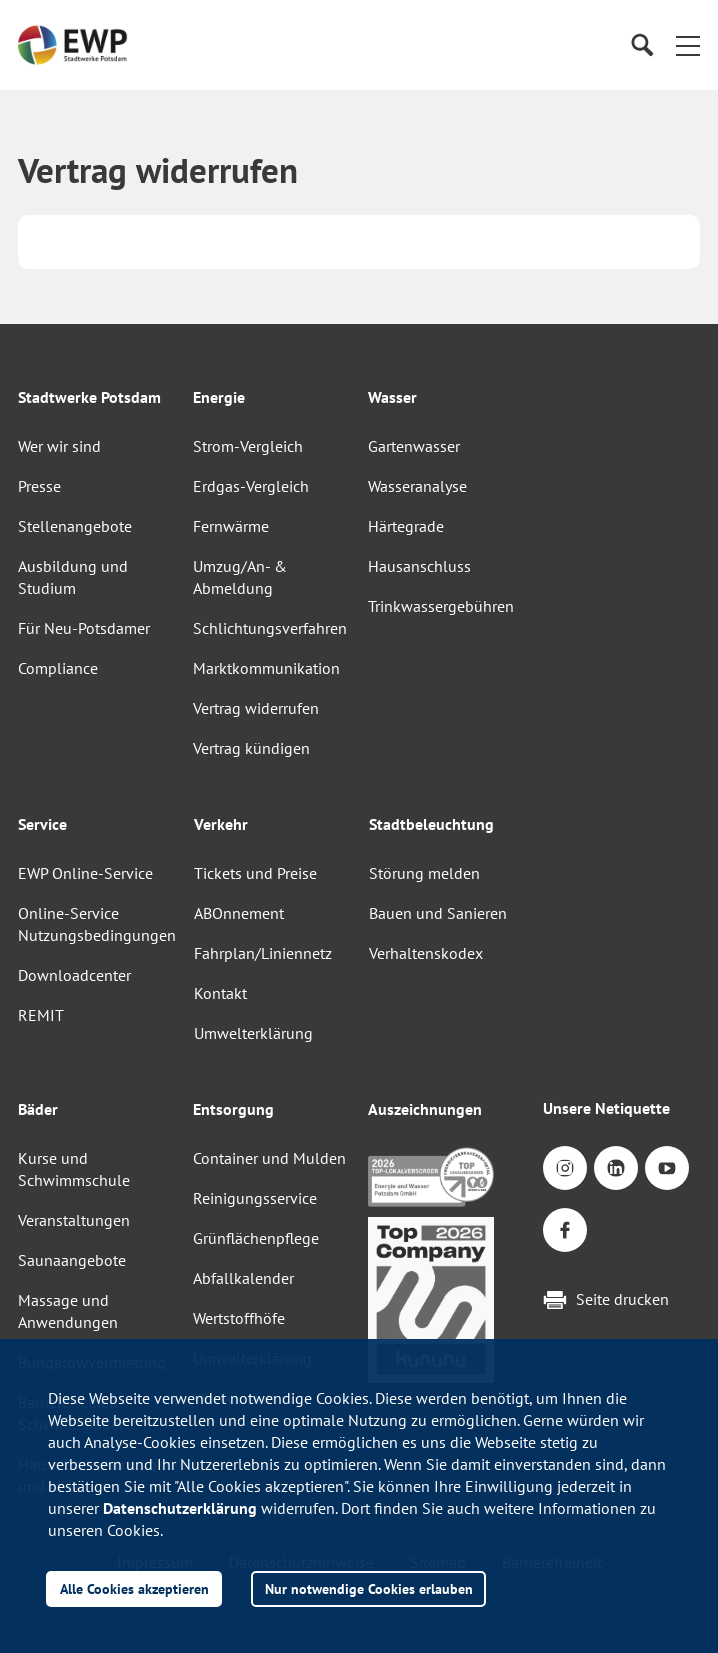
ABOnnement (239, 913)
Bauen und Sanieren (438, 913)
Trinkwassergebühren (441, 606)
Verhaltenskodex (426, 953)
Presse (39, 486)
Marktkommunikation (266, 668)
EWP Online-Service (85, 873)
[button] (688, 45)
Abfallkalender (243, 1278)
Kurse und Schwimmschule (74, 1169)
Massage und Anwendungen (68, 1311)
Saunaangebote (72, 1260)
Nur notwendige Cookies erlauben (369, 1588)
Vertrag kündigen (251, 748)
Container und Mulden (269, 1158)
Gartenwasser (414, 446)
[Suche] (641, 45)
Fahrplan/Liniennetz (263, 953)
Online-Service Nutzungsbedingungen (97, 924)
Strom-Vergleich (248, 446)
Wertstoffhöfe (239, 1318)
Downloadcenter (74, 975)
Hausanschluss (419, 566)
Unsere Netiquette (606, 1108)
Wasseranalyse (417, 486)
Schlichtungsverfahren (270, 628)
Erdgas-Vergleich (251, 486)
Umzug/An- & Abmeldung (240, 577)
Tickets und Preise (255, 873)
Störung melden (424, 873)
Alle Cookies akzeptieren (134, 1588)
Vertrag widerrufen (256, 708)
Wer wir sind (59, 446)
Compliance (58, 668)
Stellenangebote (75, 526)
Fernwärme (231, 526)
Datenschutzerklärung (180, 1508)
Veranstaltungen (74, 1220)
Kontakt (220, 993)
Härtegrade (406, 526)
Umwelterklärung (253, 1033)
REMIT (41, 1015)
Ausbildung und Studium (73, 577)
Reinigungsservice (255, 1198)
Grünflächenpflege (256, 1238)
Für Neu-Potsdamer (84, 628)
